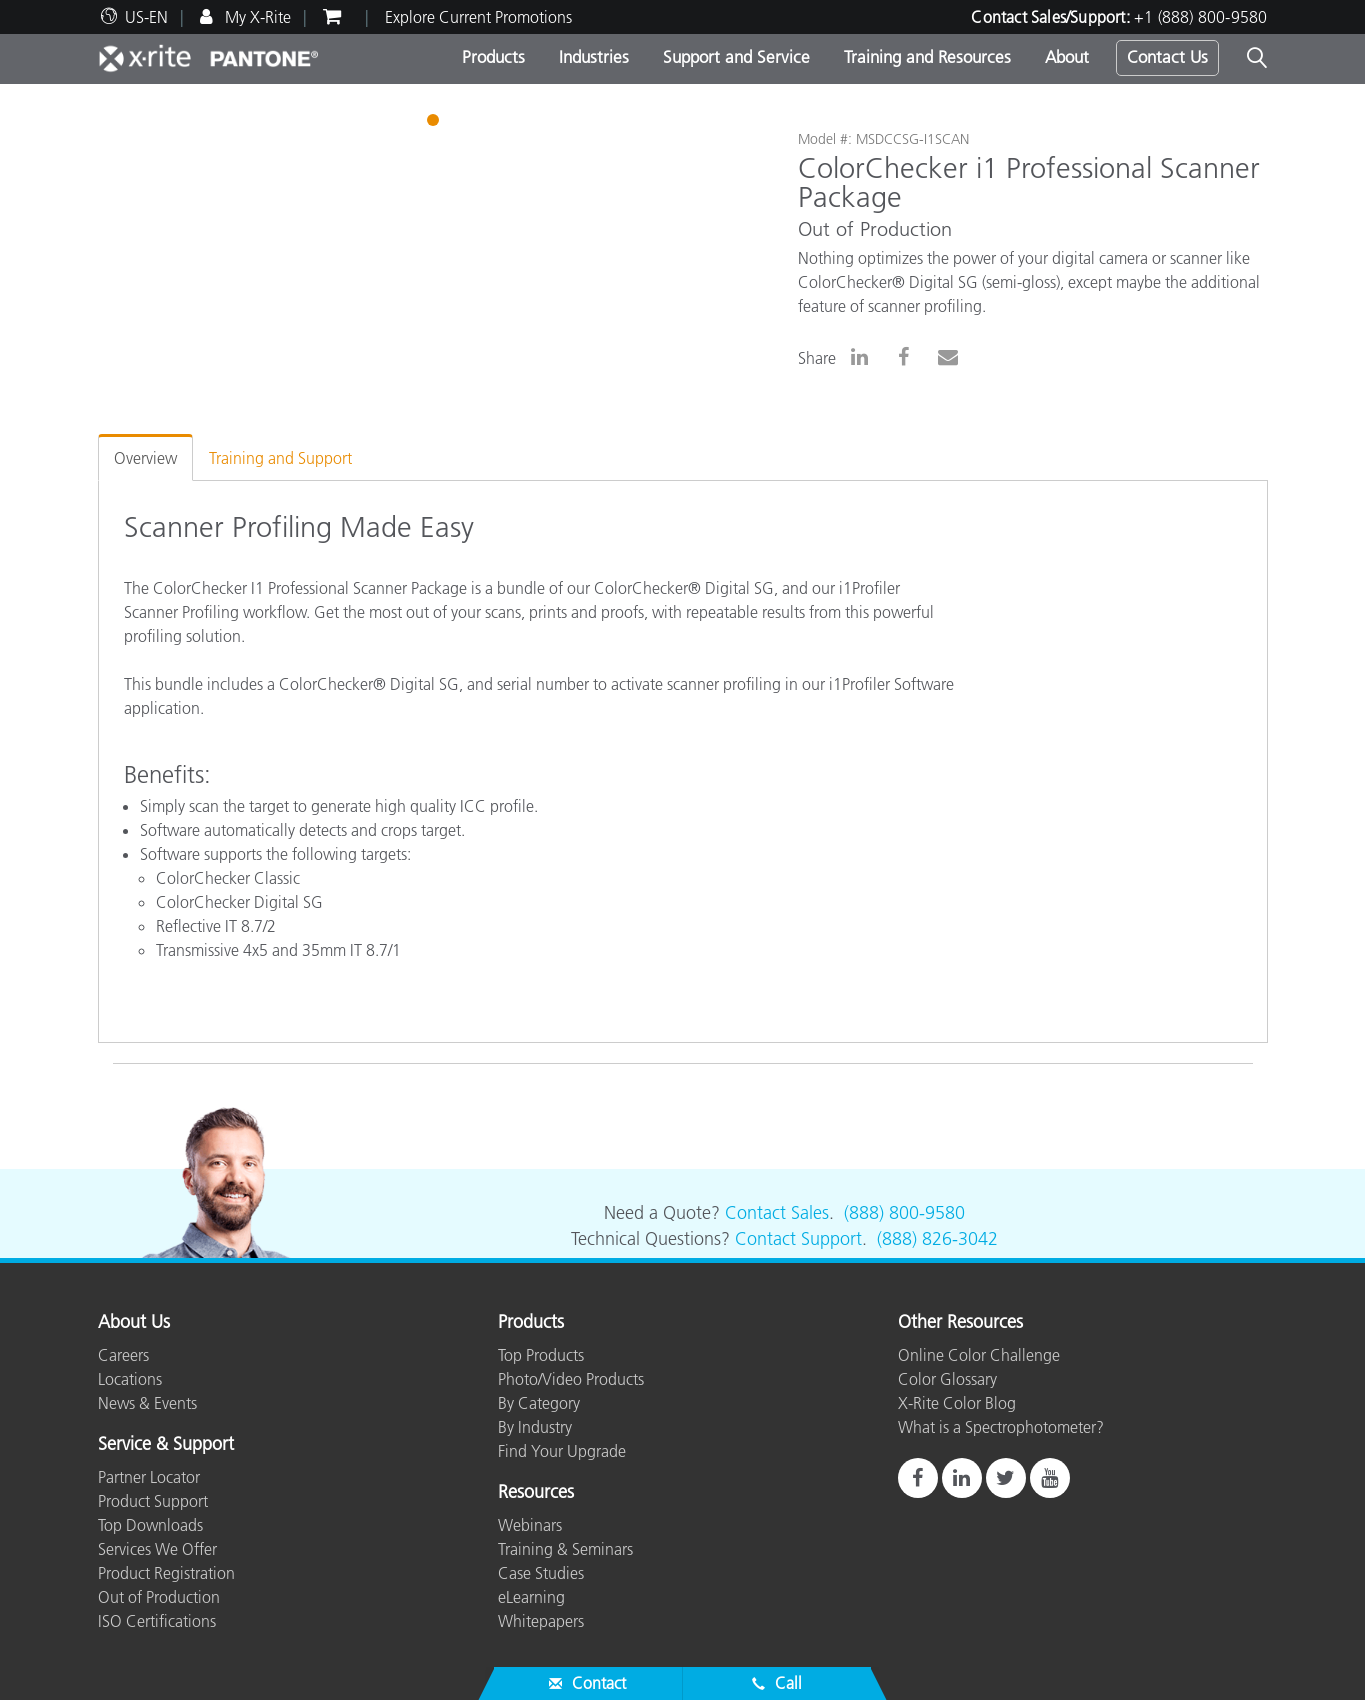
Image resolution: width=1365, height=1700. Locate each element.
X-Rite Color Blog (957, 1403)
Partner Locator (149, 1477)
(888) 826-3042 (937, 1239)
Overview (145, 458)
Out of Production (159, 1597)
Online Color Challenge (979, 1355)
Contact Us (1167, 57)
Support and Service (736, 57)
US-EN (146, 17)
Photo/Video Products (571, 1379)
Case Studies (541, 1573)
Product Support (153, 1501)
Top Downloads (150, 1525)
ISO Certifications (157, 1621)
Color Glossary (947, 1379)
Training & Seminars (565, 1549)
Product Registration (166, 1573)
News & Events (147, 1403)
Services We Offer (157, 1549)
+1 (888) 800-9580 (1200, 17)
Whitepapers (541, 1621)
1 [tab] (435, 123)
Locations (130, 1379)
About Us (134, 1323)
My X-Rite (256, 17)
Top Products (541, 1355)
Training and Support (280, 458)
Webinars (530, 1525)
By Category (539, 1403)
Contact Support (798, 1239)
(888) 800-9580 (904, 1213)
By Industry (535, 1427)
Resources (536, 1493)
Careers (123, 1355)
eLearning (531, 1597)
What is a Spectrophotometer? (1001, 1427)
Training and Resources (927, 57)
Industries (594, 57)
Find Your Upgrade (562, 1451)
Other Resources (960, 1323)
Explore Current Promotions (478, 17)
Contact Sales (777, 1213)
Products (493, 57)
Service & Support (166, 1445)
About (1067, 57)
